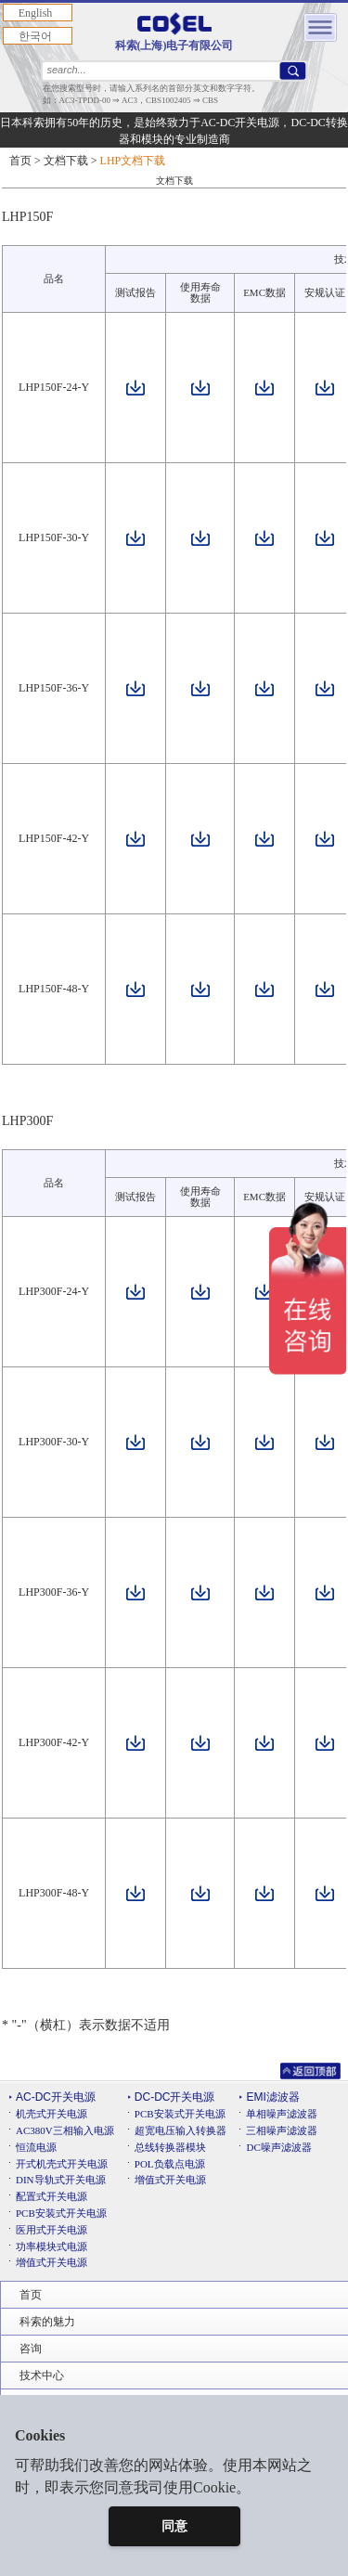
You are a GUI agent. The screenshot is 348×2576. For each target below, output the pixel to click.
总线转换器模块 (170, 2147)
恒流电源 (36, 2147)
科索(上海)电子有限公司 (174, 32)
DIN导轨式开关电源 (61, 2179)
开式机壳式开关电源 (62, 2163)
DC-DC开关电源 (175, 2097)
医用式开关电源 (51, 2229)
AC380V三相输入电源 (65, 2130)
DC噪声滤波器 (278, 2147)
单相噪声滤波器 (281, 2113)
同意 (174, 2526)
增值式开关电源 (51, 2262)
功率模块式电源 (51, 2246)
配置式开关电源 (51, 2196)
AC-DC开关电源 (56, 2097)
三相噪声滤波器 (281, 2130)
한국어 (35, 36)
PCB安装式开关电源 (61, 2213)
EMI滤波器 (272, 2097)
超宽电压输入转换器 (180, 2130)
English (36, 12)
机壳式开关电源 (51, 2113)
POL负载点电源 (170, 2163)
